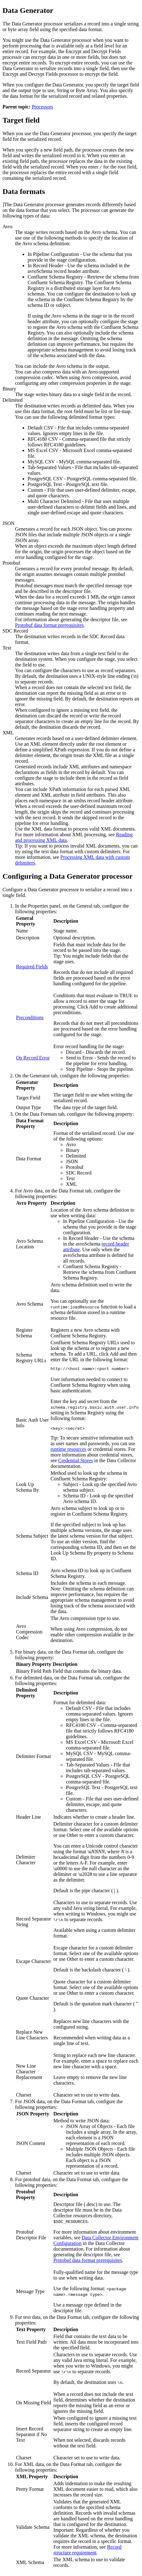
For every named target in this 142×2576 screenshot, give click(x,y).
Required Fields (32, 966)
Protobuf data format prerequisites (49, 625)
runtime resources (68, 1451)
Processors (42, 106)
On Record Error (33, 1057)
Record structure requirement (87, 2551)
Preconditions (30, 1017)
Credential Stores (75, 1462)
